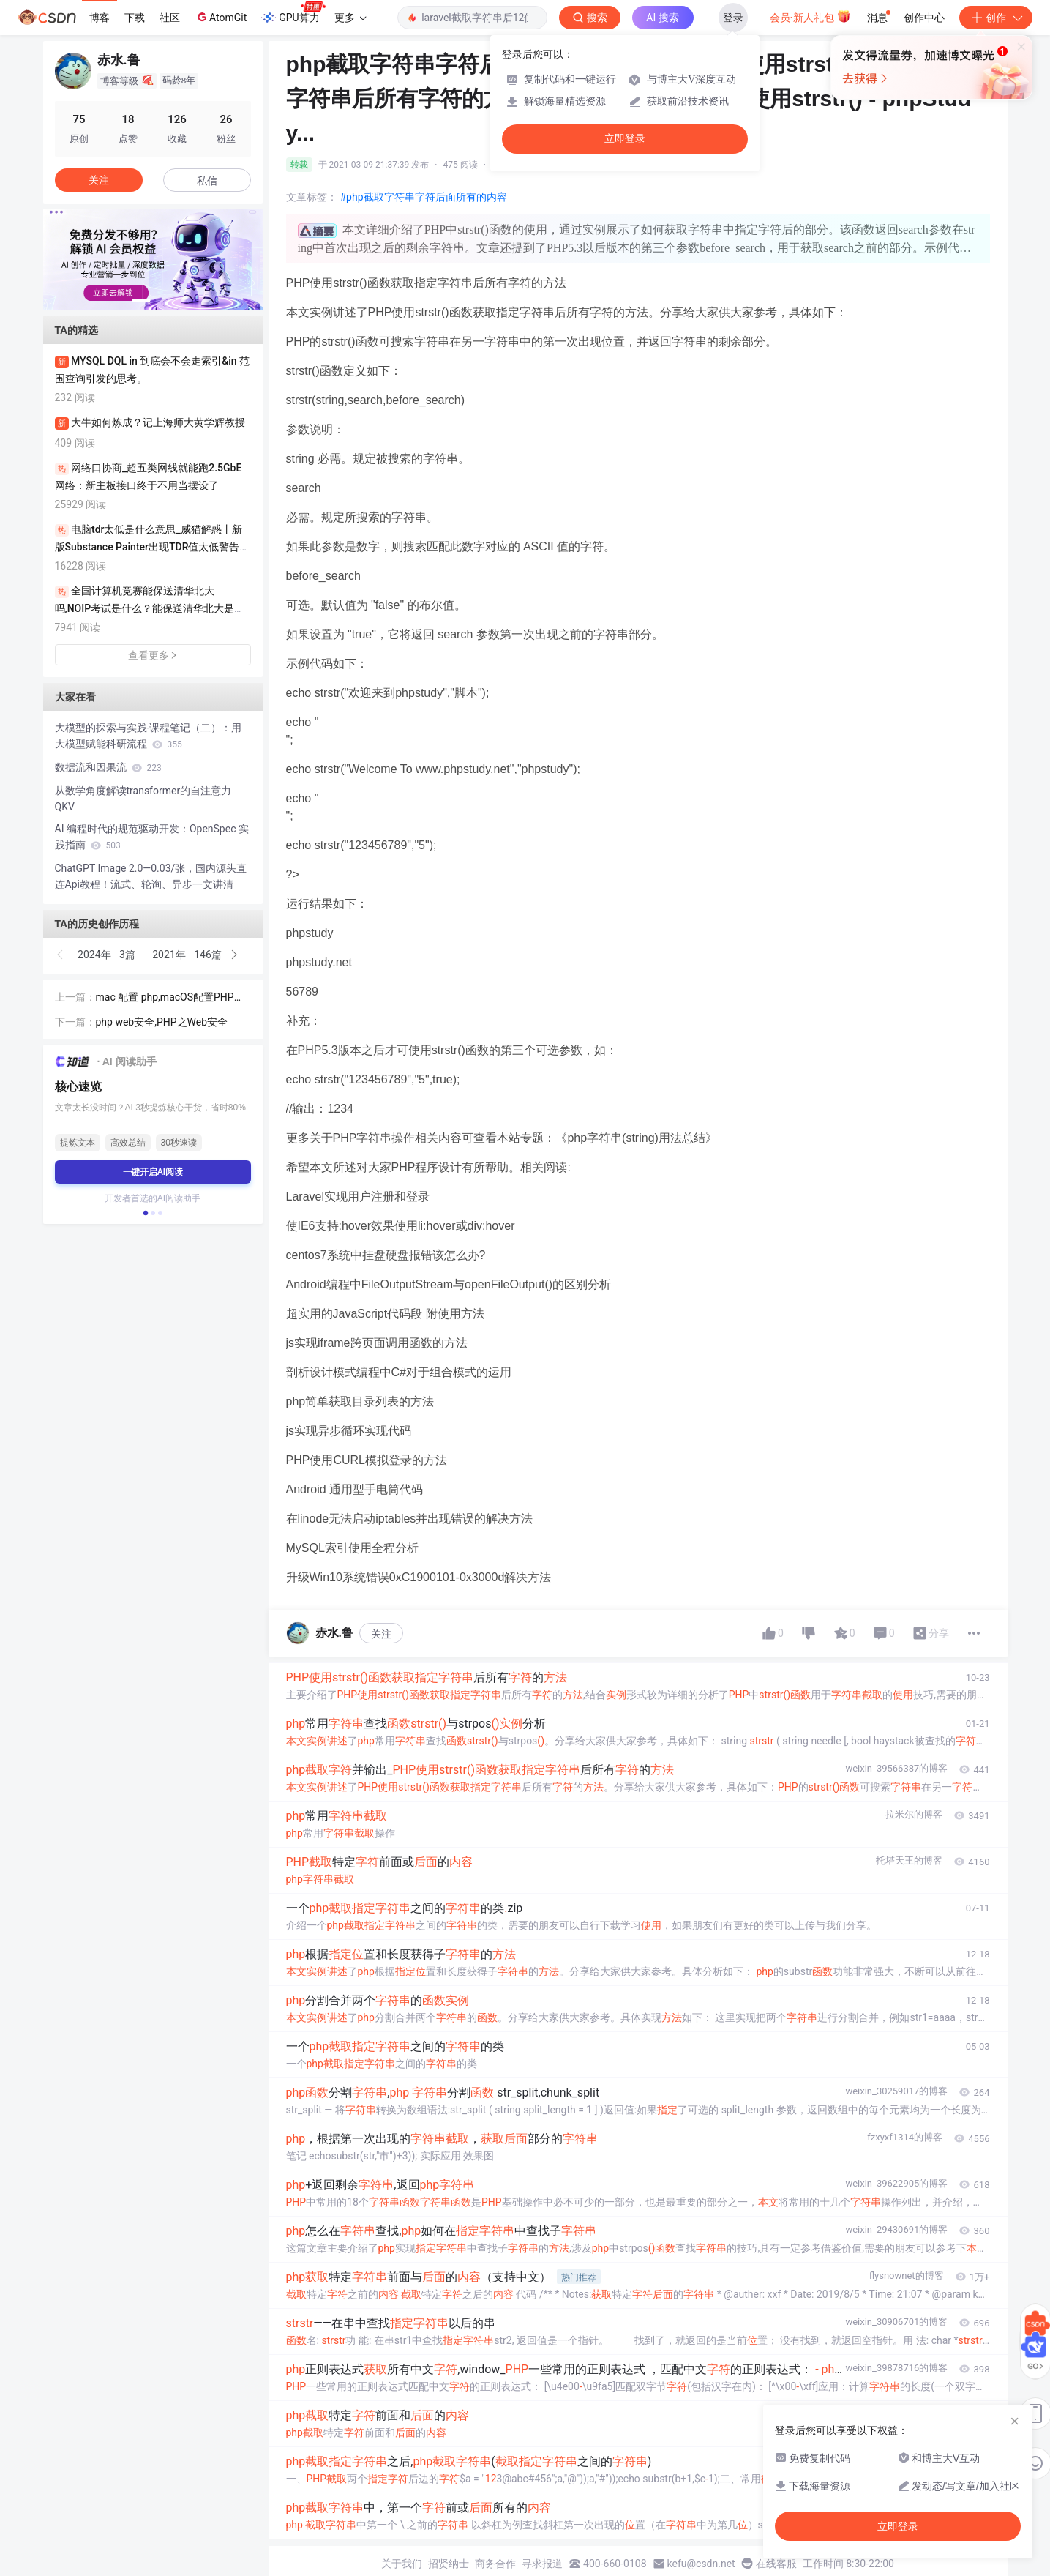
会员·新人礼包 (810, 16)
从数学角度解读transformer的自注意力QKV (143, 799)
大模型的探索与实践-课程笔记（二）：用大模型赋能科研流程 (148, 736)
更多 (350, 17)
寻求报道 (542, 2563)
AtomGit (221, 16)
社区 (170, 17)
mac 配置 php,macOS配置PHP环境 (170, 998)
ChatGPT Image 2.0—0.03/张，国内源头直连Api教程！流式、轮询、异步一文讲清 (151, 876)
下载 (134, 17)
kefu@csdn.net (701, 2563)
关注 (381, 1634)
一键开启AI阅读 (153, 1172)
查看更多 (153, 655)
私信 (207, 181)
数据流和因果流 (108, 767)
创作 (996, 17)
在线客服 (776, 2563)
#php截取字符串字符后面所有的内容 (423, 197)
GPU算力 (293, 13)
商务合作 (495, 2563)
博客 (99, 17)
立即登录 (624, 138)
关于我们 (401, 2563)
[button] (141, 300)
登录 (733, 17)
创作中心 (924, 17)
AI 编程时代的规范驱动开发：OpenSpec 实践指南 (152, 837)
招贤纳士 (448, 2563)
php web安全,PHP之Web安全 (162, 1022)
